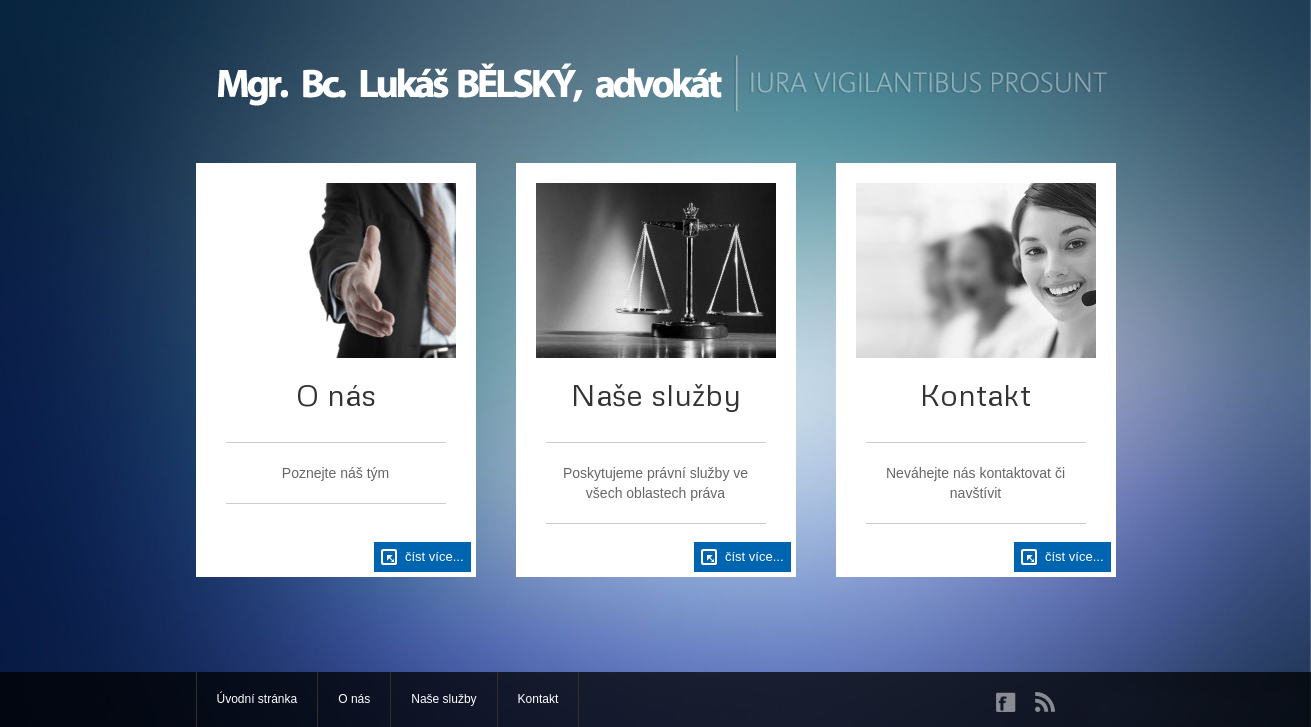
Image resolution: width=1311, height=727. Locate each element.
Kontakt (538, 699)
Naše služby (443, 699)
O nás (354, 699)
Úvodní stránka (257, 699)
